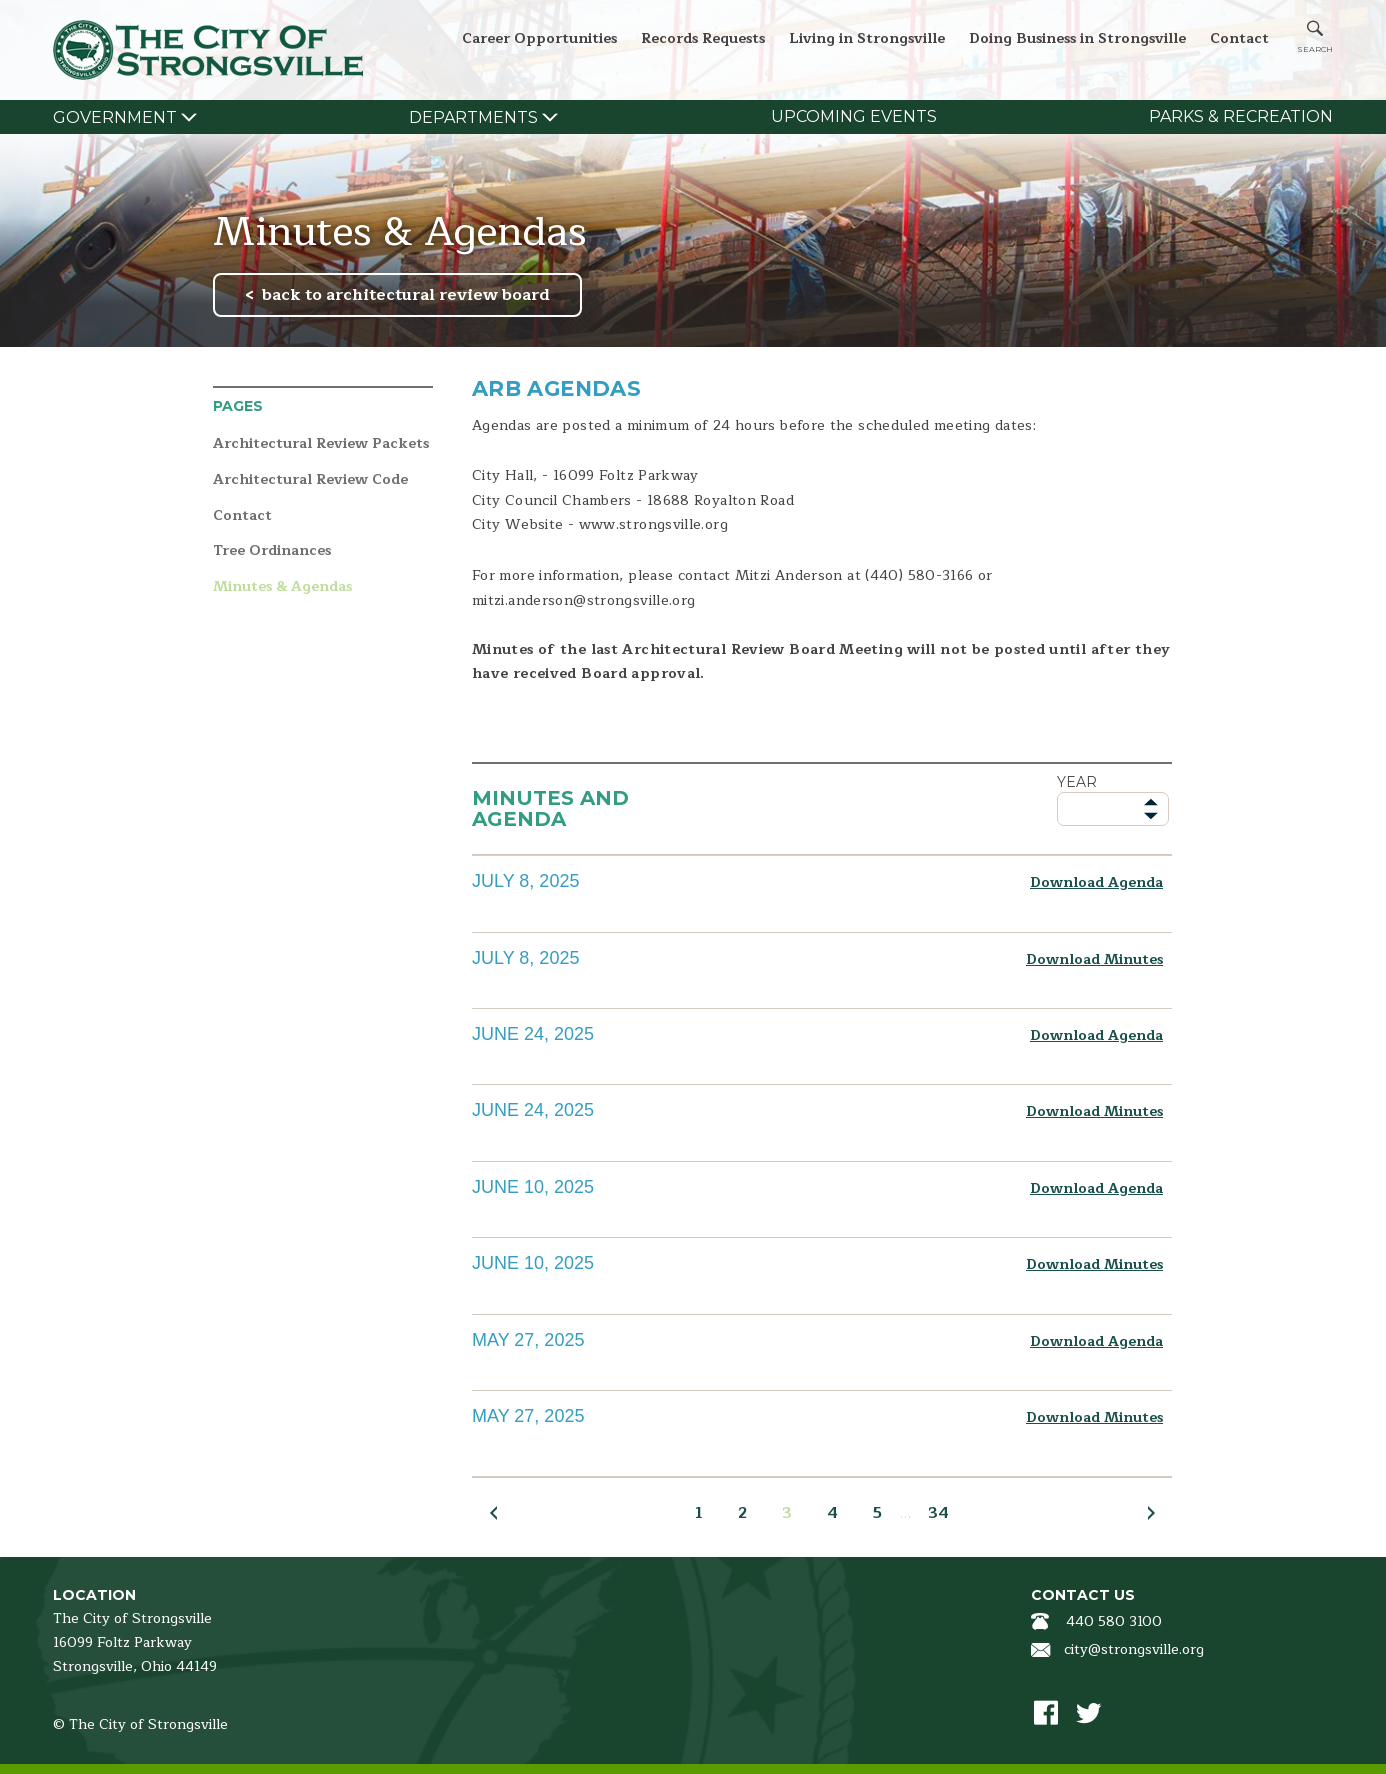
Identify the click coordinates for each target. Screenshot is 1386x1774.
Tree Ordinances (272, 551)
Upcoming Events (854, 116)
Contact (1239, 38)
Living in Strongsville (867, 38)
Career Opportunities (539, 38)
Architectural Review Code (310, 480)
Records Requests (703, 38)
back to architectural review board (406, 295)
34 (938, 1513)
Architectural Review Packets (321, 444)
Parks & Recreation (1241, 116)
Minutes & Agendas (282, 587)
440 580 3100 (1114, 1621)
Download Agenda (1096, 882)
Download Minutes (1094, 959)
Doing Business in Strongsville (1077, 38)
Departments (473, 117)
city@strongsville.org (1134, 1649)
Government (115, 117)
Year (1077, 782)
